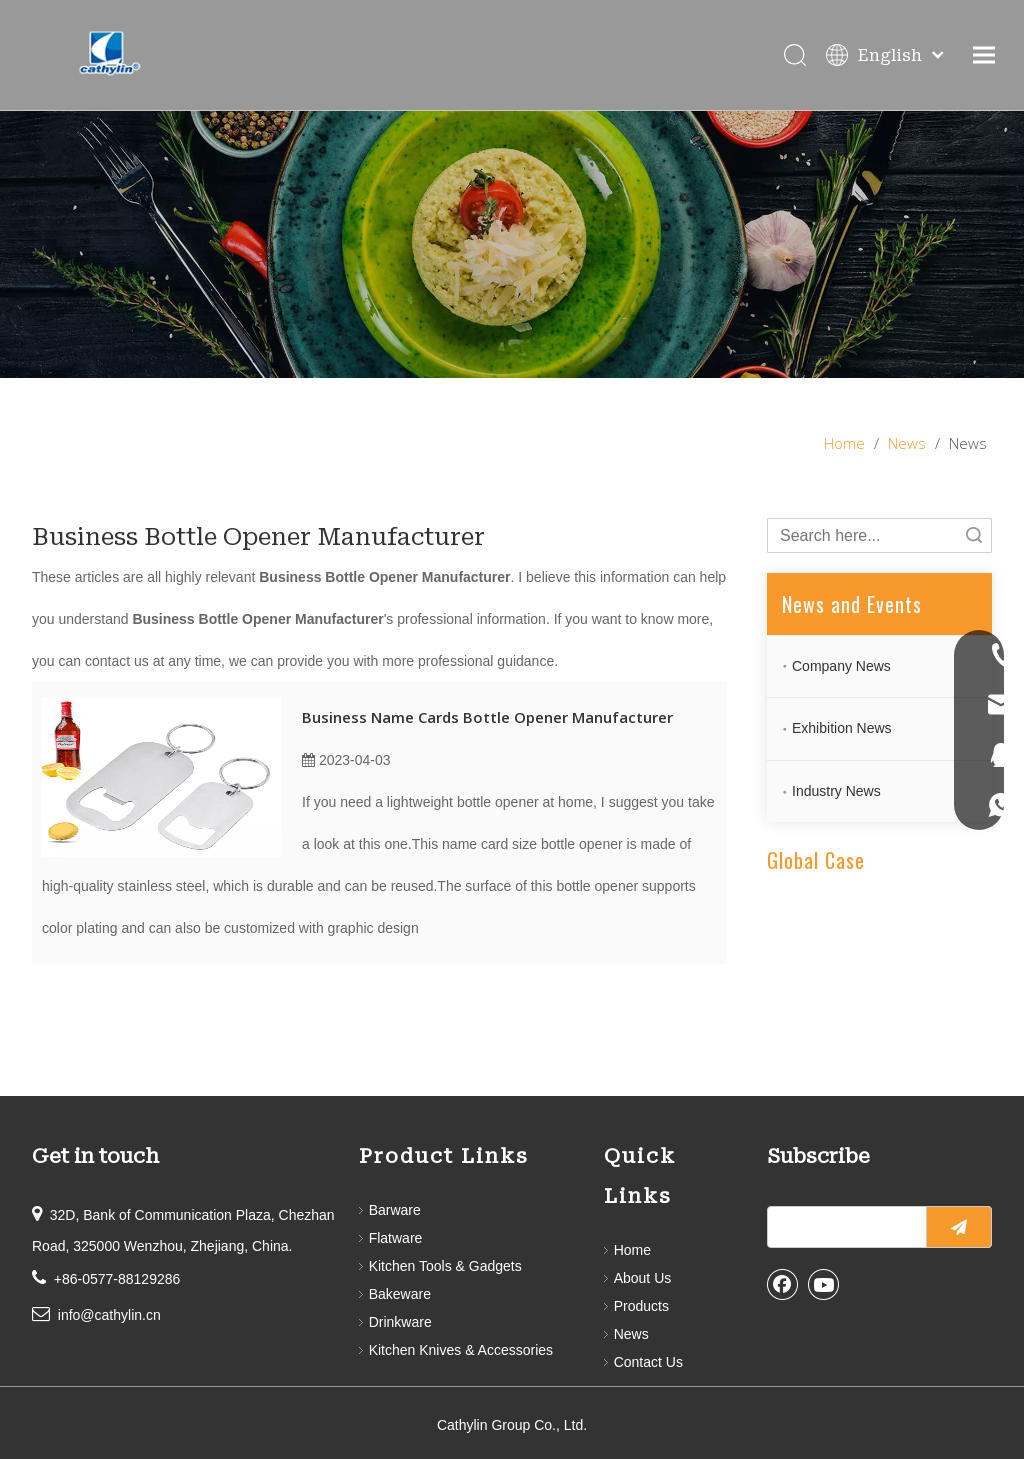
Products (641, 1306)
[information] (512, 244)
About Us (643, 1278)
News (631, 1334)
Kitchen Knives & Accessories (461, 1350)
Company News (841, 666)
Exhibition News (842, 728)
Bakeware (400, 1294)
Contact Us (648, 1362)
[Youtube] (824, 1284)
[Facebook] (783, 1284)
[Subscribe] (959, 1227)
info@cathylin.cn (109, 1315)
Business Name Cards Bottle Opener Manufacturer (487, 717)
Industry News (836, 791)
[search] (842, 1227)
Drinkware (400, 1322)
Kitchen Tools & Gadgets (445, 1266)
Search (974, 535)
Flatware (396, 1238)
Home (632, 1250)
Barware (395, 1210)
